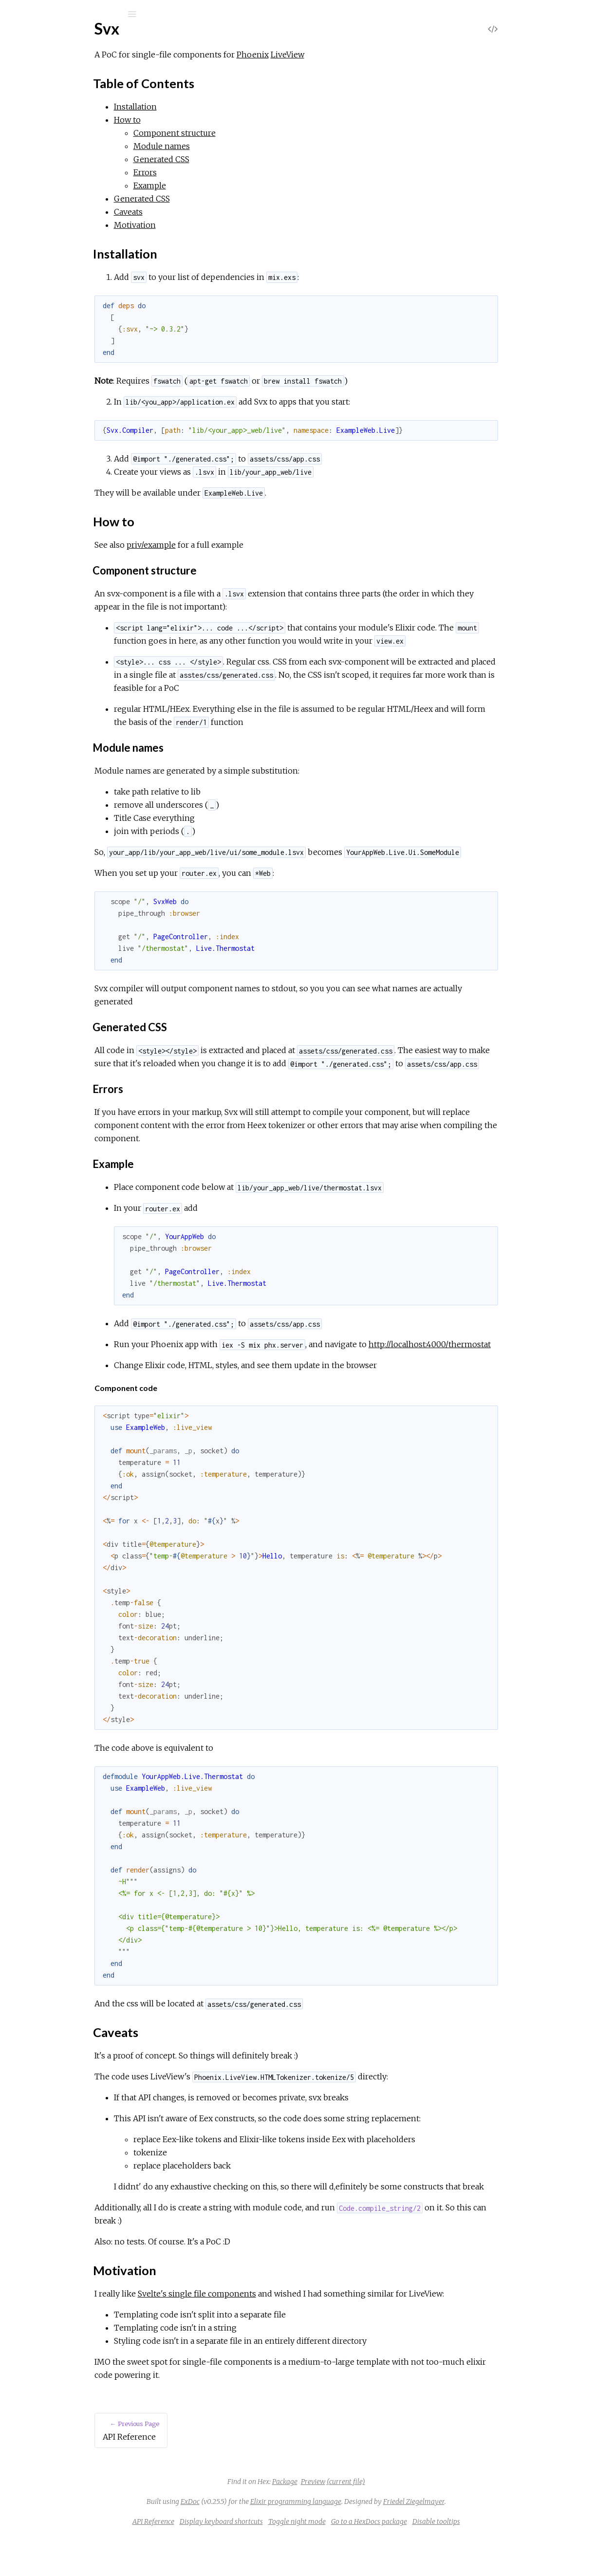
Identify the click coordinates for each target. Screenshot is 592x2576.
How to (49, 178)
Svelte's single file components (278, 2333)
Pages (34, 76)
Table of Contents (66, 156)
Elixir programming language (368, 2541)
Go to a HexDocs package (442, 2561)
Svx (33, 40)
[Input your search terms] (73, 14)
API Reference (55, 116)
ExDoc (263, 2541)
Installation (55, 167)
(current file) (419, 2521)
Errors (226, 172)
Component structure (255, 133)
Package (357, 2521)
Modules (40, 89)
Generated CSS (242, 159)
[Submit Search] (14, 14)
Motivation (55, 199)
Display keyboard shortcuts (294, 2561)
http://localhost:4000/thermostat (256, 1370)
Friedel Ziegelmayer (487, 2541)
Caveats (50, 188)
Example (230, 185)
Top (43, 145)
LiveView (368, 54)
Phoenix (333, 54)
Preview (386, 2521)
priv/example (232, 545)
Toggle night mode (370, 2561)
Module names (242, 146)
